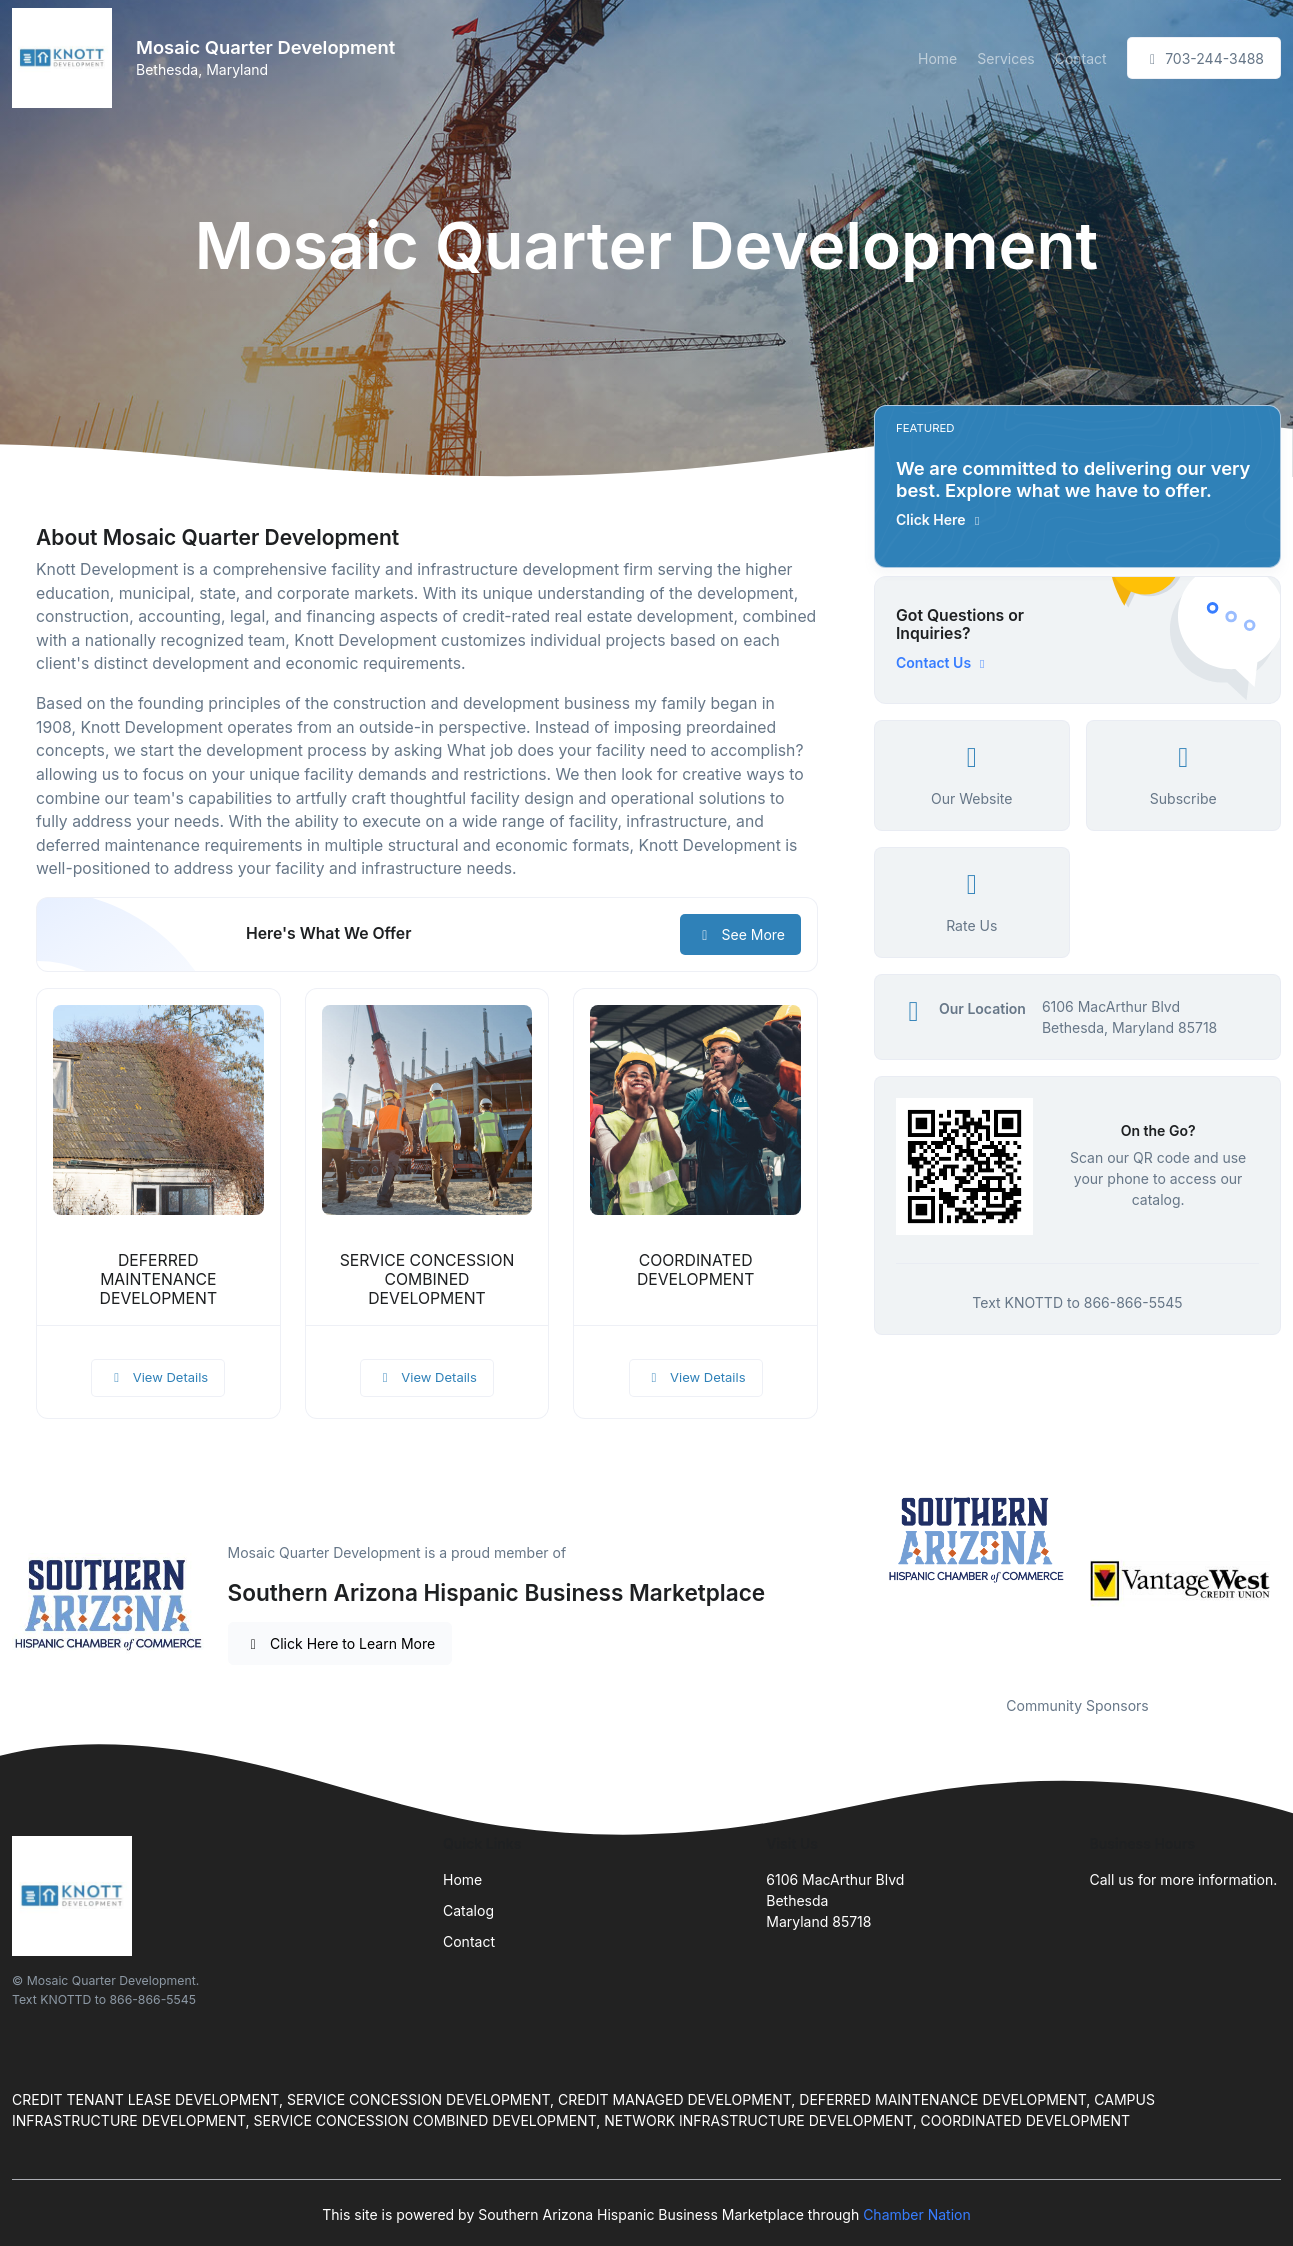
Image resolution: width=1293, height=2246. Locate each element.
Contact (1081, 58)
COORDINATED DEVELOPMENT (695, 1270)
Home (937, 58)
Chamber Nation (917, 2214)
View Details (158, 1377)
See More (740, 934)
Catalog (468, 1910)
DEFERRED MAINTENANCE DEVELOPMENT (158, 1279)
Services (1005, 58)
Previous (859, 1581)
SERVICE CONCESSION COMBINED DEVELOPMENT (427, 1279)
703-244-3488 (1204, 58)
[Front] (66, 58)
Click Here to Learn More (340, 1643)
